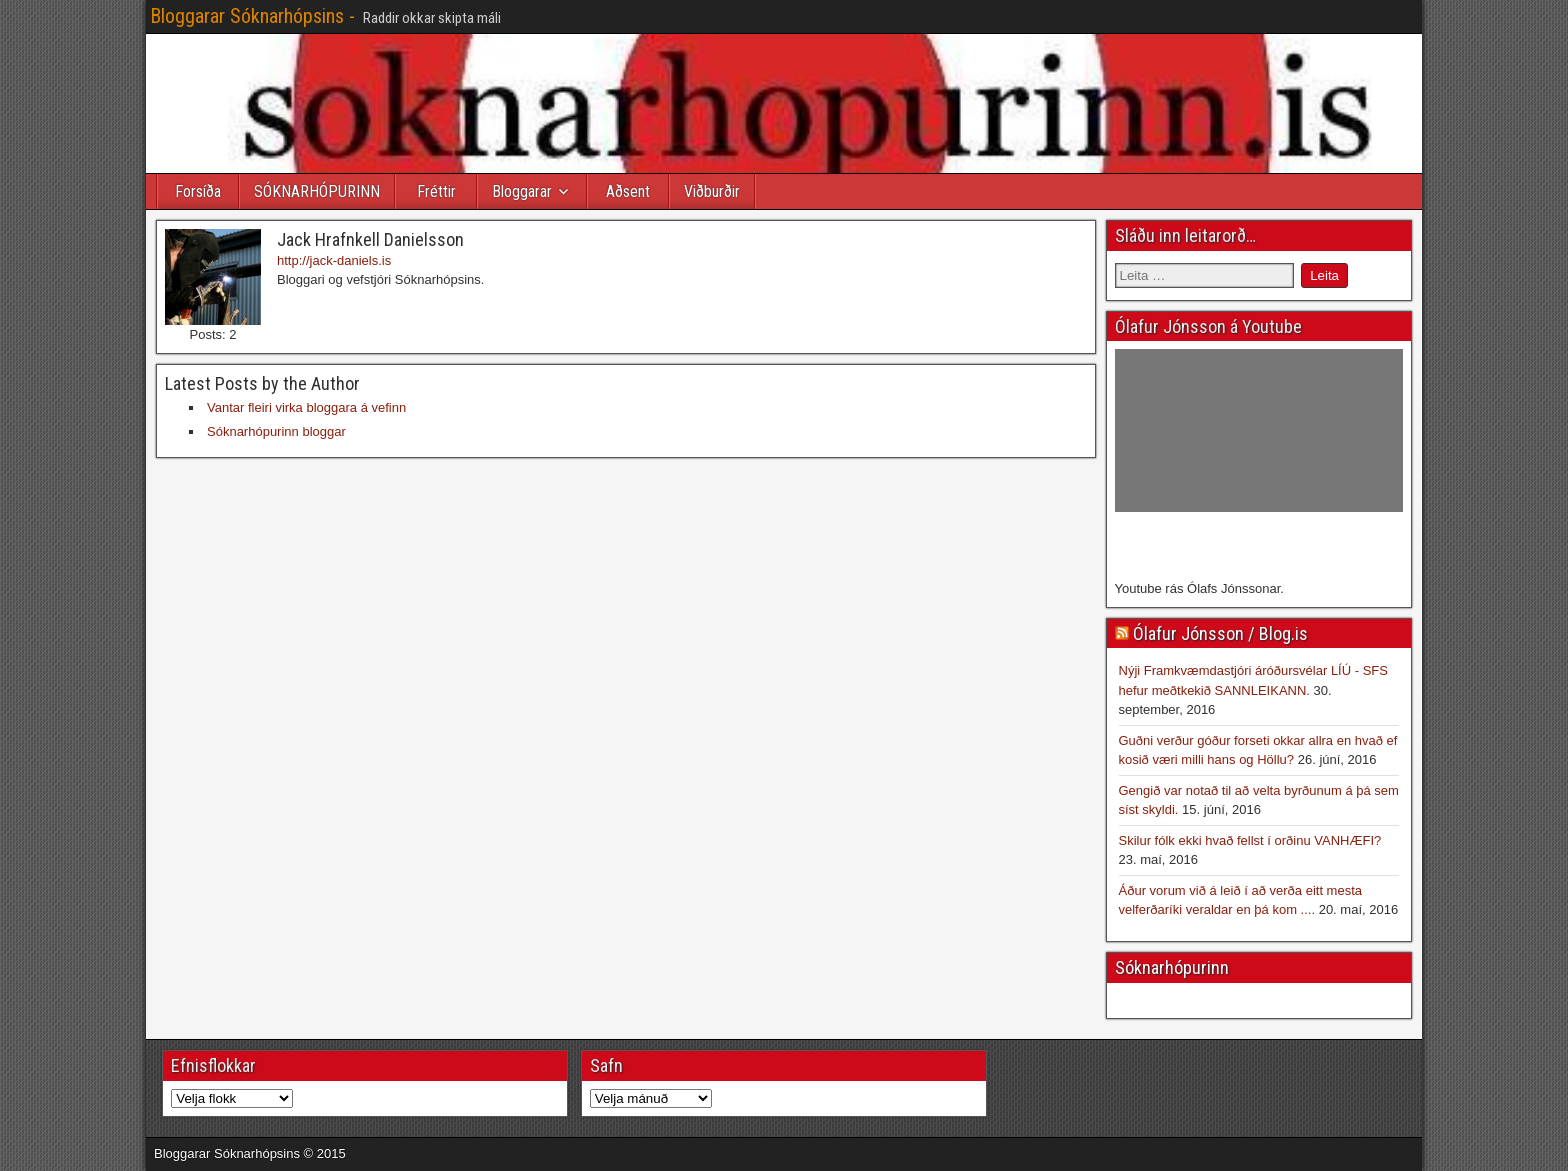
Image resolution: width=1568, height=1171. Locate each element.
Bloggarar (522, 191)
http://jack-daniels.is (334, 260)
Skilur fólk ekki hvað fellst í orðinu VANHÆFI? (1250, 840)
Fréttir (436, 191)
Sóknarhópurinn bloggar (276, 431)
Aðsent (628, 191)
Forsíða (198, 191)
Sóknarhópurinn (1172, 967)
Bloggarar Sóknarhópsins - (252, 16)
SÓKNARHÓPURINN (317, 191)
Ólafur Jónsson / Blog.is (1220, 633)
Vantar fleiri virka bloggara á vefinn (306, 407)
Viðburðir (712, 191)
